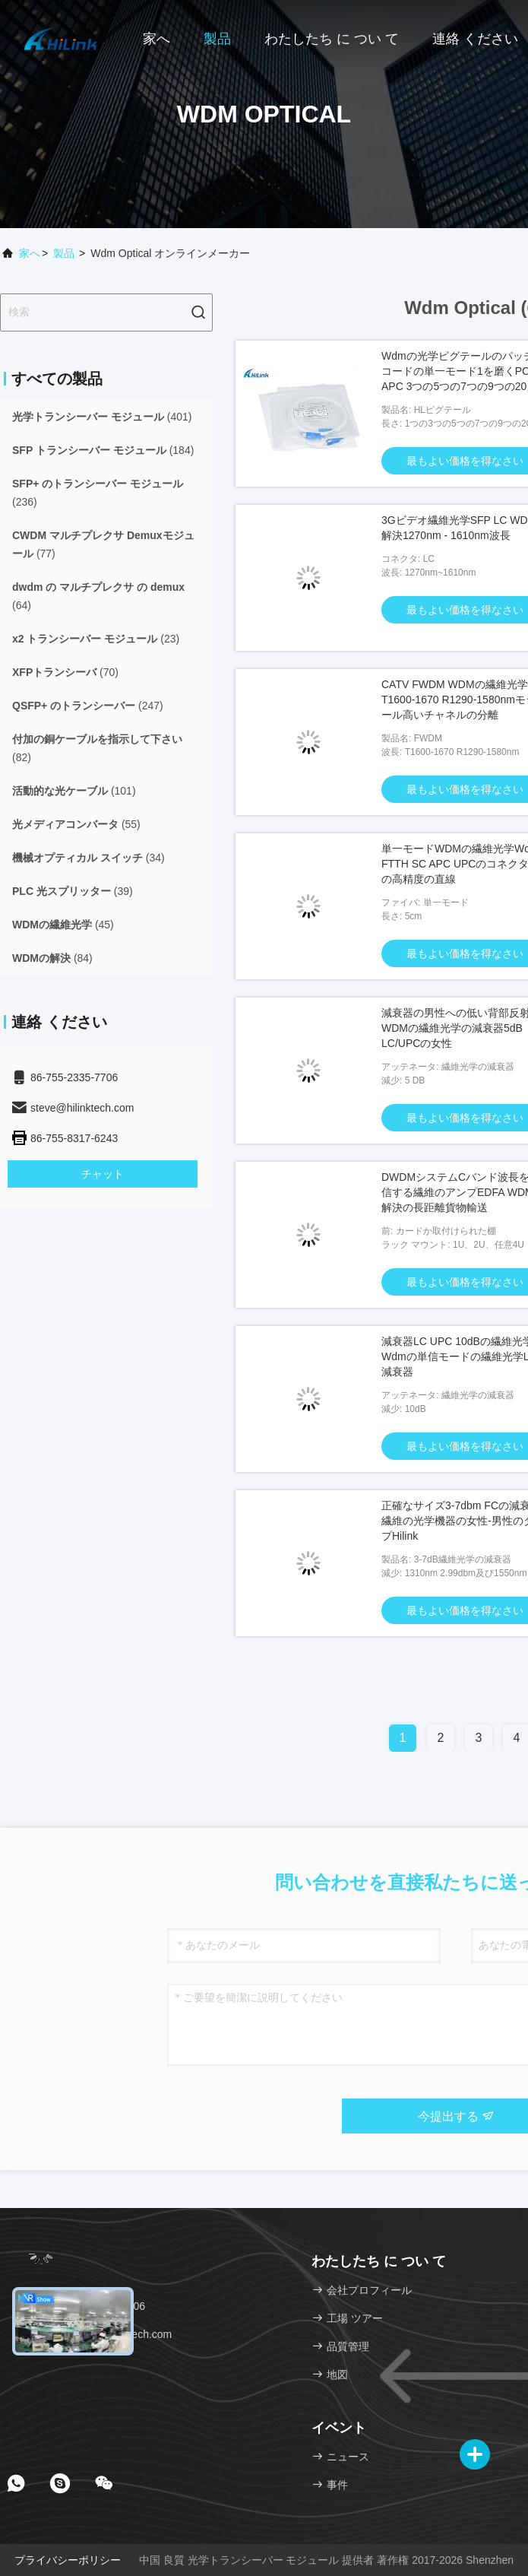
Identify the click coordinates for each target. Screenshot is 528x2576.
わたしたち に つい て (331, 38)
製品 (217, 38)
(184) (103, 450)
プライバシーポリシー (67, 2560)
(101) (74, 791)
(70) (65, 672)
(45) (63, 924)
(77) (103, 544)
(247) (87, 706)
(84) (52, 958)
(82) (97, 748)
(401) (101, 417)
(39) (72, 891)
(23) (95, 639)
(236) (97, 492)
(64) (98, 596)
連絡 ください (475, 38)
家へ (156, 38)
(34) (88, 858)
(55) (76, 824)
